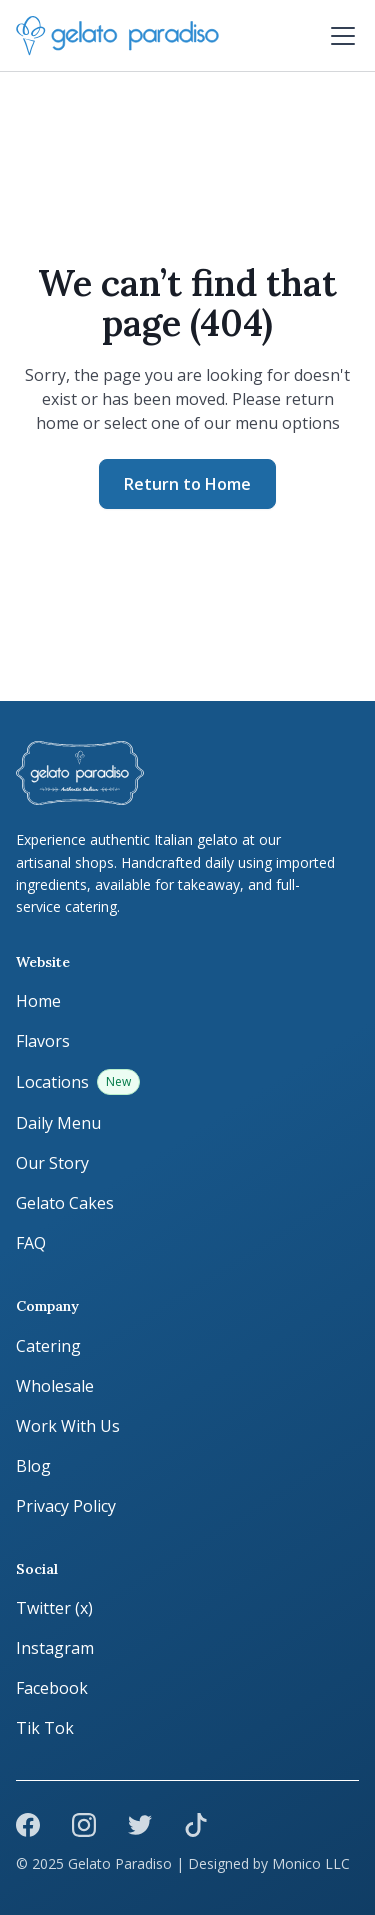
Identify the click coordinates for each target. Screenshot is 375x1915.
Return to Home (187, 484)
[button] (339, 36)
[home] (117, 36)
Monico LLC (311, 1863)
